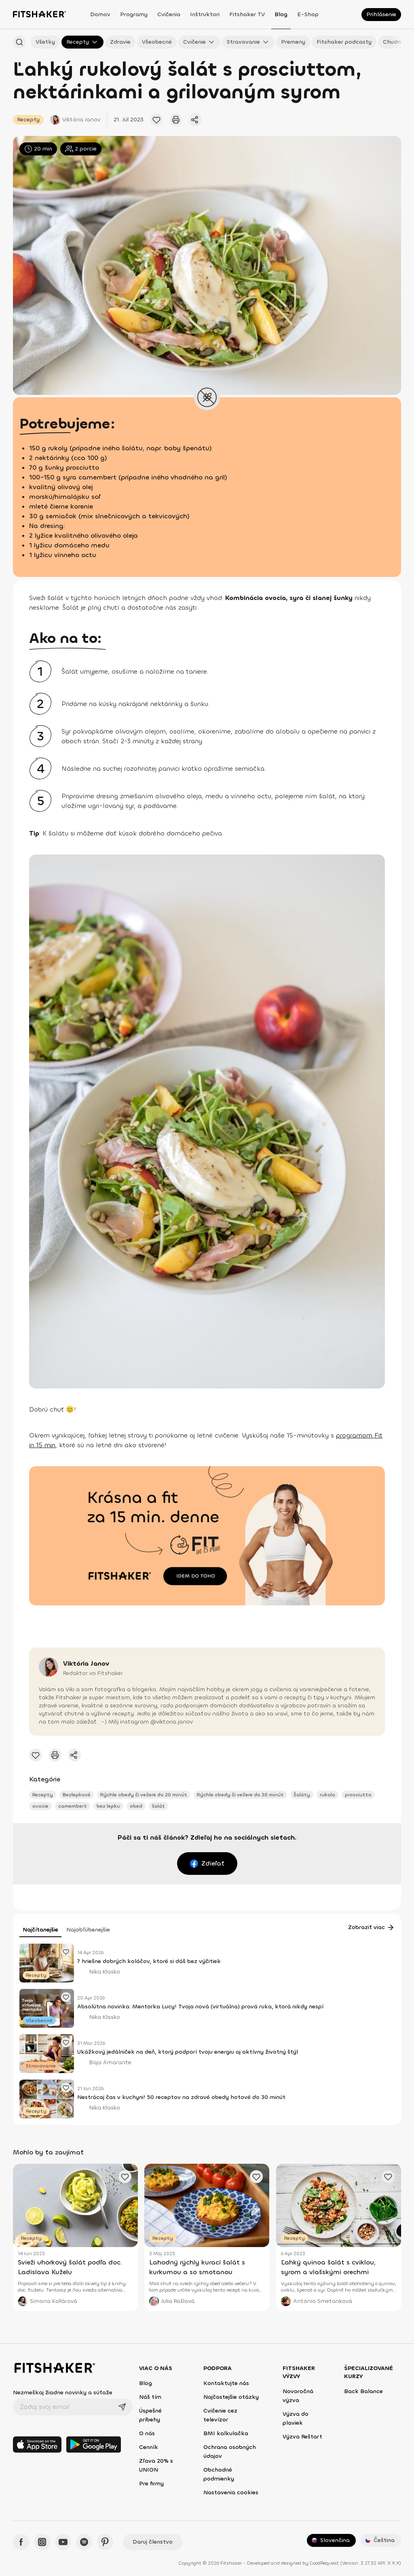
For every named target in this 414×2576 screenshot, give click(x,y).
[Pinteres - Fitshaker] (105, 2542)
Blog (281, 14)
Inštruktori (205, 14)
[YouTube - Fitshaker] (63, 2542)
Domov (100, 14)
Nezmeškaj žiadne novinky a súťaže (62, 2392)
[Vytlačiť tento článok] (175, 119)
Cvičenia (168, 14)
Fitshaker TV (247, 14)
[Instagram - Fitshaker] (42, 2542)
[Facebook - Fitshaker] (21, 2542)
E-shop (308, 14)
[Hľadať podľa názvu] (19, 42)
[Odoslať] (122, 2407)
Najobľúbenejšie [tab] (88, 1930)
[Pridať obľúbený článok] (156, 119)
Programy (134, 14)
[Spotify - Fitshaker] (84, 2542)
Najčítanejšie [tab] (40, 1930)
